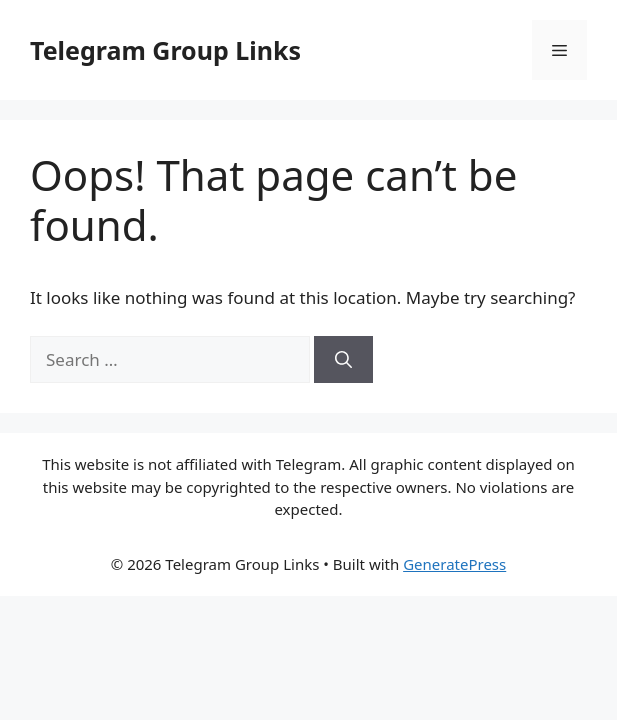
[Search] (343, 360)
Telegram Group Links (165, 50)
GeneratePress (454, 564)
